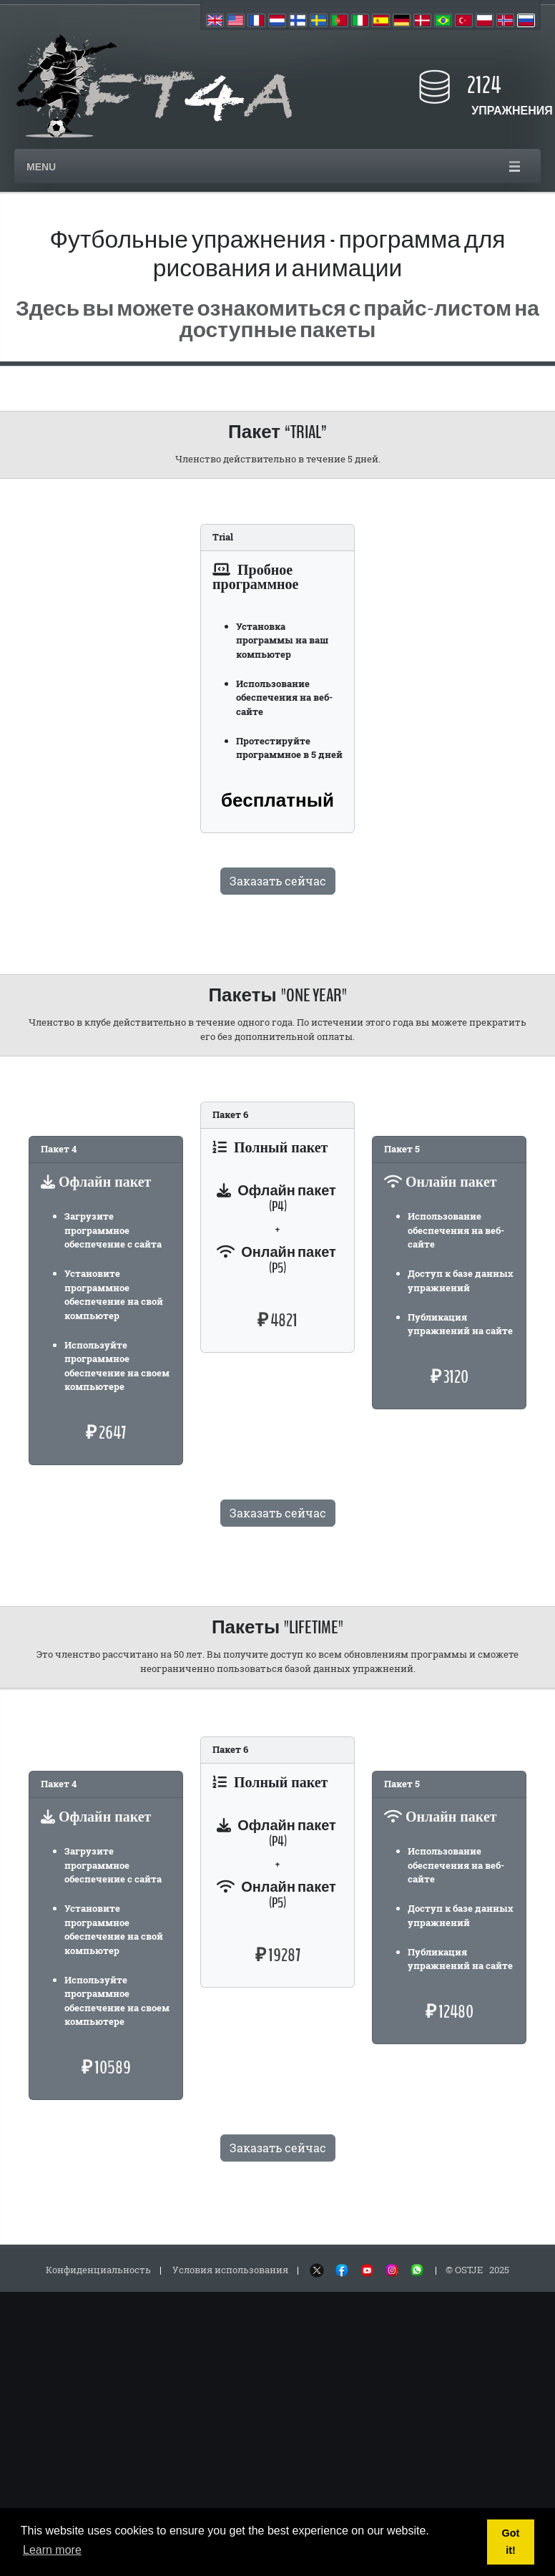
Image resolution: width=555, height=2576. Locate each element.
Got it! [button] (511, 2541)
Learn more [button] (52, 2550)
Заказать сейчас (278, 880)
